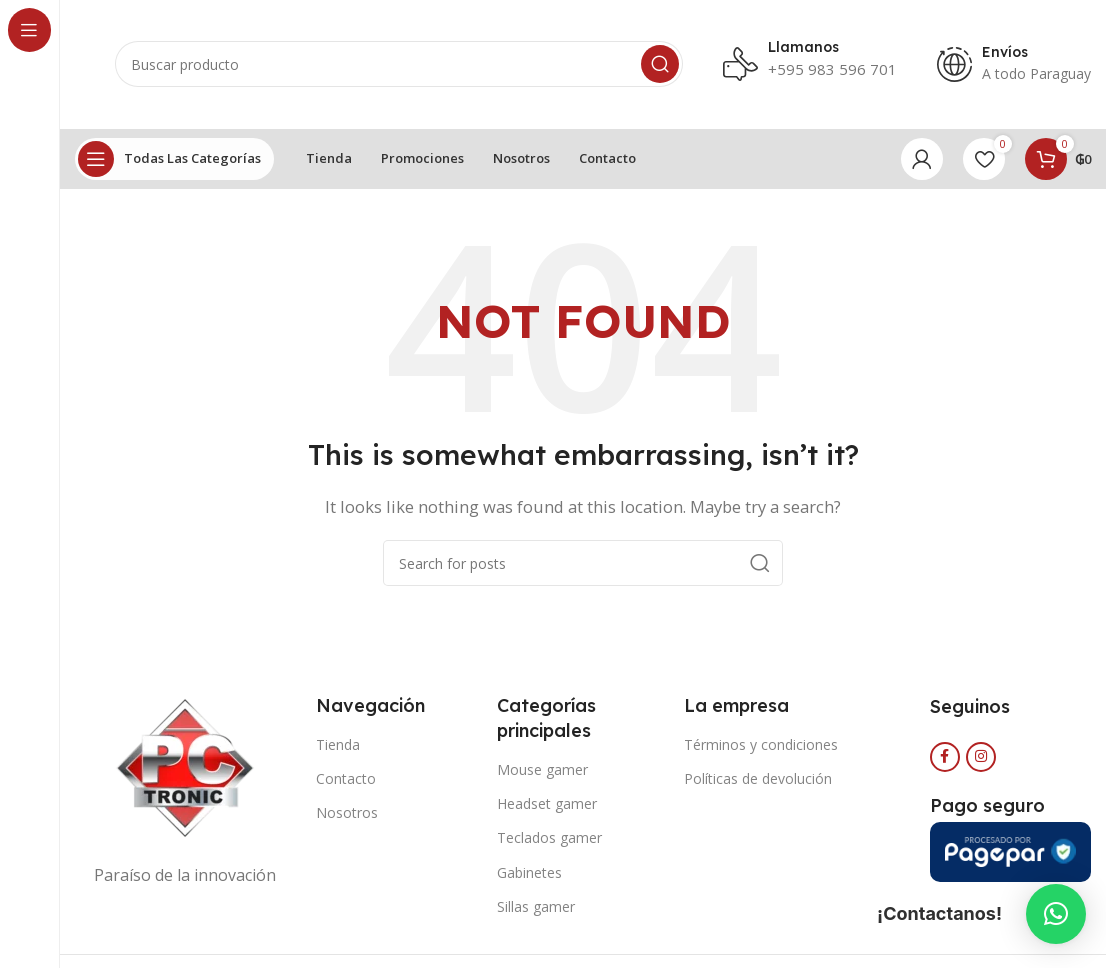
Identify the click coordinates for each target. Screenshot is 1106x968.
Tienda (338, 744)
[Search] (399, 65)
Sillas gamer (536, 906)
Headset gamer (547, 804)
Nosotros (347, 813)
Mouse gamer (542, 769)
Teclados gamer (549, 838)
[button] (1056, 914)
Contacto (346, 778)
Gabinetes (529, 872)
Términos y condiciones (761, 744)
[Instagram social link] (981, 757)
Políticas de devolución (758, 778)
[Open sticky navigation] (174, 159)
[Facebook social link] (945, 757)
